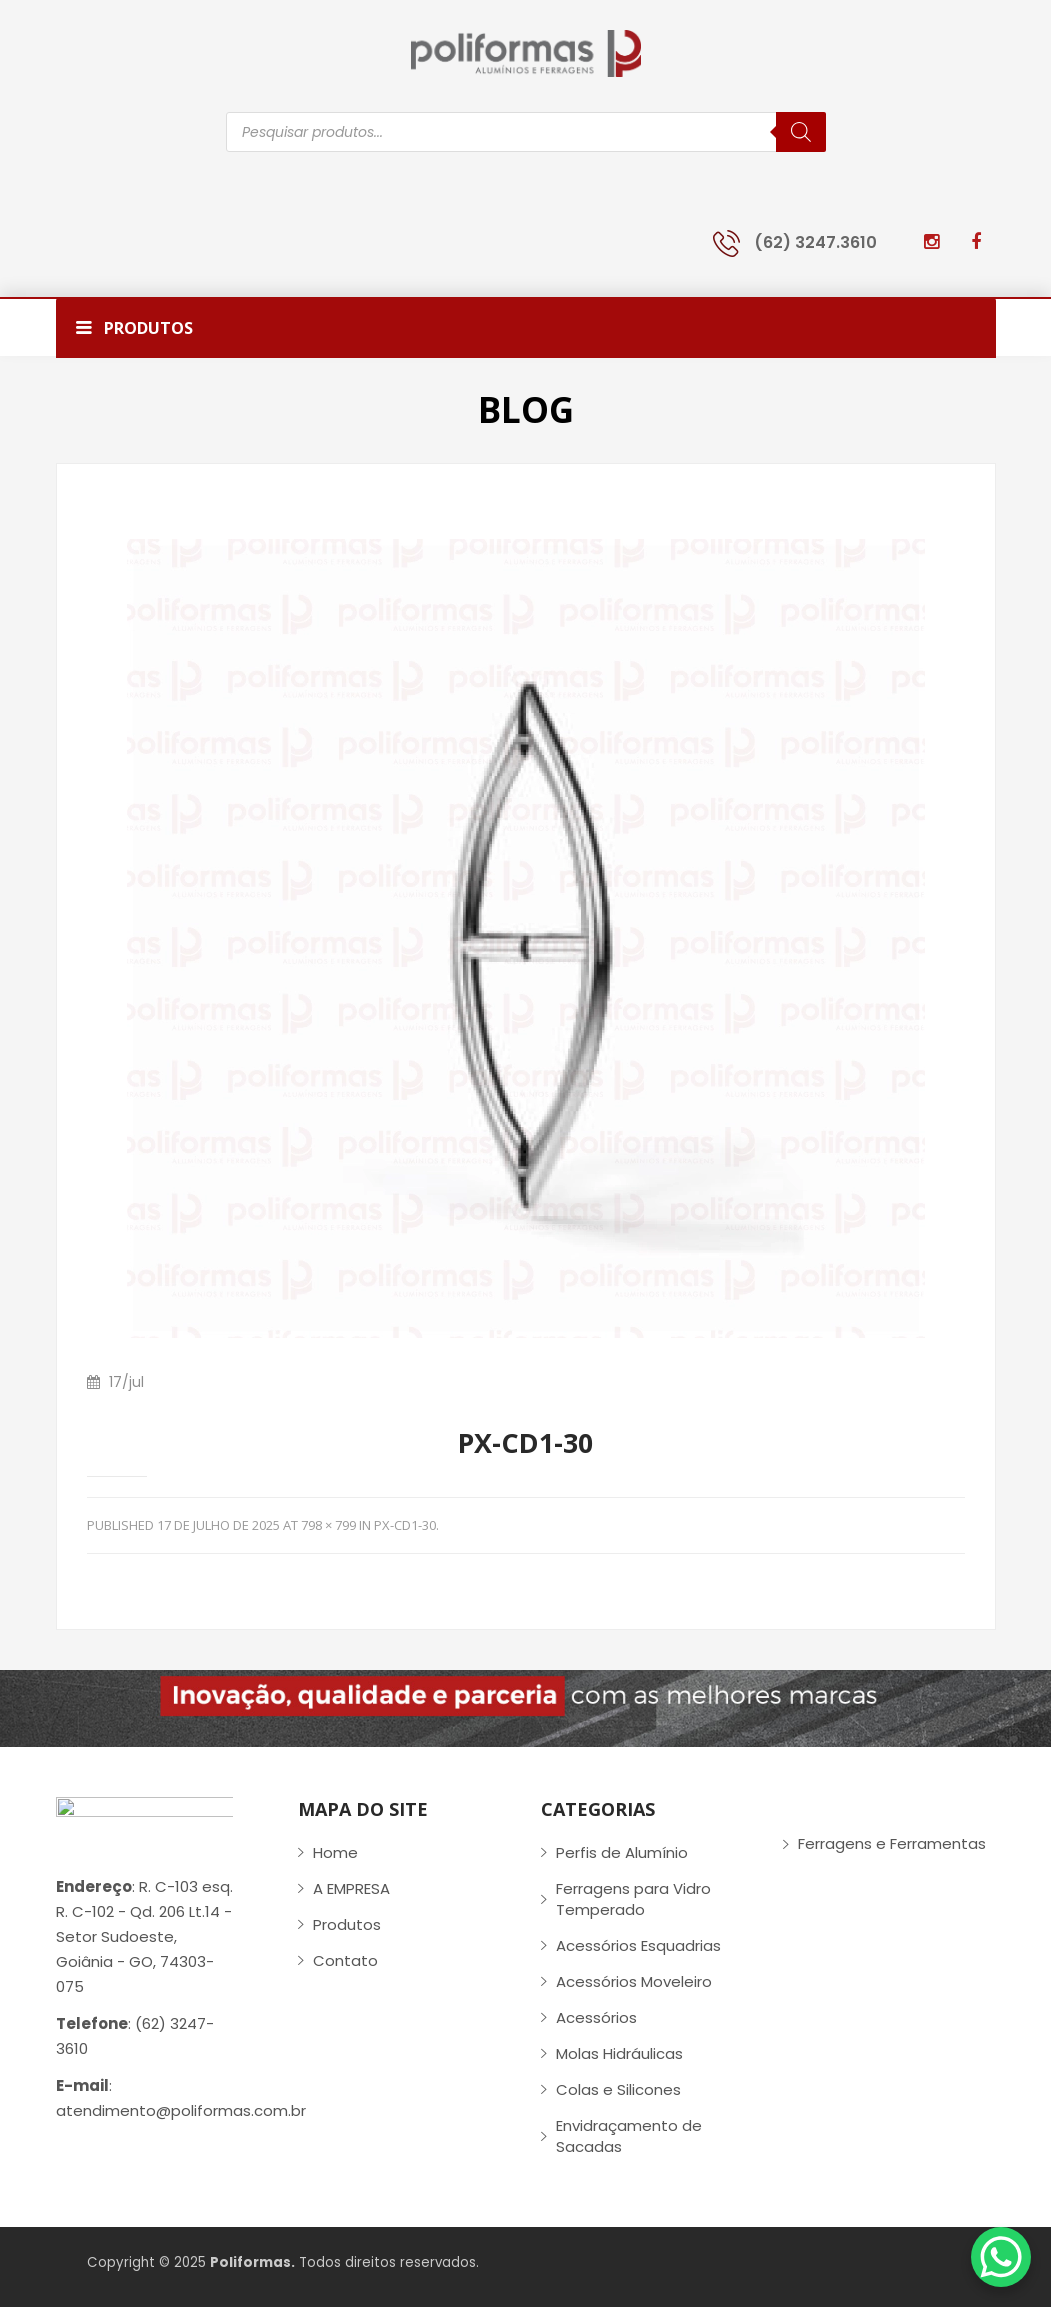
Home (335, 1852)
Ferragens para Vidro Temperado (633, 1899)
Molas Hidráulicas (619, 2053)
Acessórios (596, 2017)
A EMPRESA (351, 1888)
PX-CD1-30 (405, 1525)
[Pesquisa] (801, 132)
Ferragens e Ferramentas (892, 1843)
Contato (345, 1960)
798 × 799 (328, 1525)
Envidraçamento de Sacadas (629, 2136)
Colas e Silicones (618, 2089)
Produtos (347, 1924)
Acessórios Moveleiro (634, 1981)
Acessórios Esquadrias (638, 1945)
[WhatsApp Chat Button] (1001, 2257)
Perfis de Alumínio (622, 1852)
